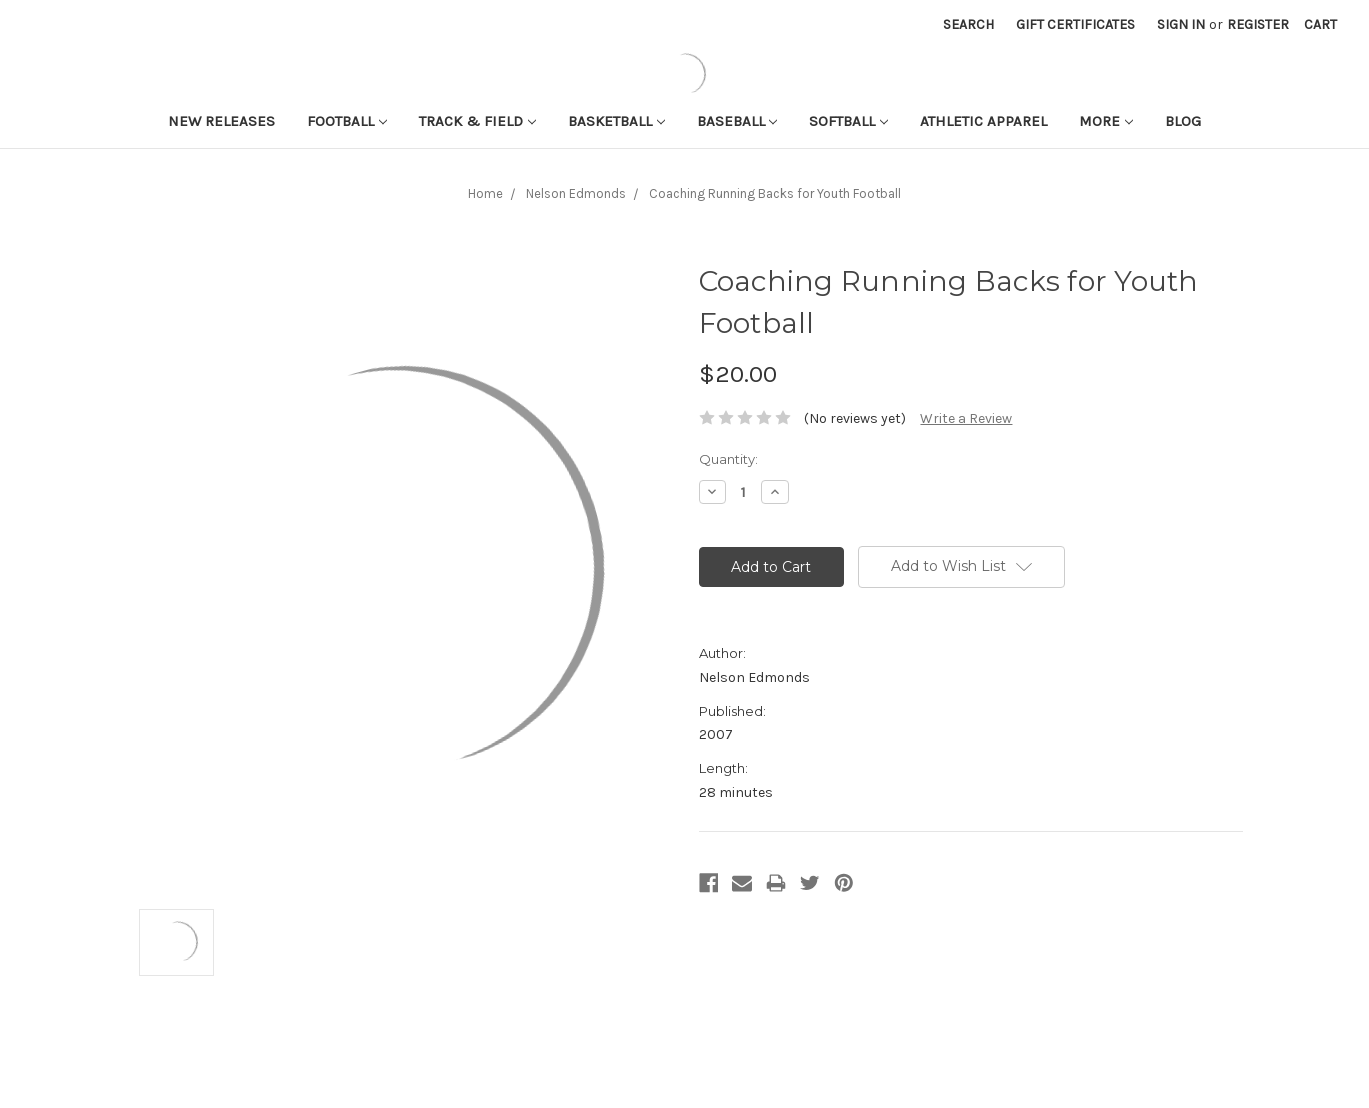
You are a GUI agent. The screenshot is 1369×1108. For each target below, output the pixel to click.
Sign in (1181, 24)
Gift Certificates (1075, 24)
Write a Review (966, 418)
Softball (848, 121)
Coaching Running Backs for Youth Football (775, 193)
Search (968, 24)
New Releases (221, 121)
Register (1258, 24)
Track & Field (477, 121)
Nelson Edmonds (576, 193)
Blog (1183, 121)
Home (485, 193)
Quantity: (728, 459)
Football (347, 121)
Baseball (737, 121)
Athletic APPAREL (983, 121)
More (1106, 121)
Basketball (616, 121)
